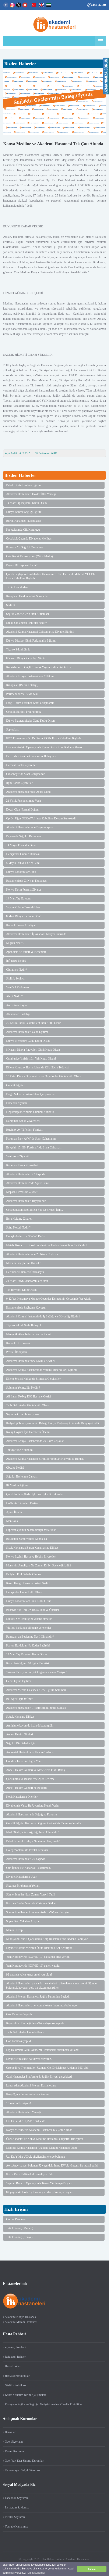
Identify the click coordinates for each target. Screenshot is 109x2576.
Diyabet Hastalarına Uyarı (21, 1876)
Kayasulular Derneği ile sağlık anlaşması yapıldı (35, 2023)
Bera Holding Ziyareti (19, 1218)
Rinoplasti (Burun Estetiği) (22, 685)
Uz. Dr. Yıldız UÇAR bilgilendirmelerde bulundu (35, 2156)
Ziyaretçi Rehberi (11, 2347)
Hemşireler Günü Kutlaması (23, 854)
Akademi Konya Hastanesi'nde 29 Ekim (30, 676)
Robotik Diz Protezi (18, 1343)
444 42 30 (99, 5)
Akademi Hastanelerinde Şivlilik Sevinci (30, 1361)
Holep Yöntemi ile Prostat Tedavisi (27, 1850)
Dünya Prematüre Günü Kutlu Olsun (28, 1040)
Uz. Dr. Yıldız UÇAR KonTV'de (25, 2121)
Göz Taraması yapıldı (19, 2041)
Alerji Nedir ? (14, 996)
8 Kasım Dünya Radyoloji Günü (25, 658)
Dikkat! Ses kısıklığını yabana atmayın (29, 1618)
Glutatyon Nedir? (16, 969)
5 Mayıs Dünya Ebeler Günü (23, 863)
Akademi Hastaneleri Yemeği (23, 2112)
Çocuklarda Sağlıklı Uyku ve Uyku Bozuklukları (35, 1494)
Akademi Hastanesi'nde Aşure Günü (27, 1183)
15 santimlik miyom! (18, 2103)
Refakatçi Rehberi (12, 2356)
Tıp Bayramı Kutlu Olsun (21, 1289)
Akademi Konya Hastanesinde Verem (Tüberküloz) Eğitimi (41, 1369)
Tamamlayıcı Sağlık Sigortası (18, 2470)
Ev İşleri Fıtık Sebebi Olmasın (24, 1574)
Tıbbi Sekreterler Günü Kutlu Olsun (27, 1405)
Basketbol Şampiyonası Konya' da (26, 1538)
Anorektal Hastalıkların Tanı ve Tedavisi (30, 1752)
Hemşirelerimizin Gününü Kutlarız (27, 1236)
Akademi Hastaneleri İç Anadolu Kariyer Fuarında (36, 934)
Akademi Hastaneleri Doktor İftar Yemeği (31, 494)
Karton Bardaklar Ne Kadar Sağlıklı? (28, 1645)
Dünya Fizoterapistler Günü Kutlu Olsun (30, 720)
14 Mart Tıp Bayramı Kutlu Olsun (26, 503)
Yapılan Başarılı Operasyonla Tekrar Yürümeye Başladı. (39, 2183)
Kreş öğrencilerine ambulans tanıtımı (28, 2094)
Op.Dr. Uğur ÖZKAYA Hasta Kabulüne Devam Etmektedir (41, 818)
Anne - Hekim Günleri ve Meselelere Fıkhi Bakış (35, 1770)
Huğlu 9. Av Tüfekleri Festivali (24, 1129)
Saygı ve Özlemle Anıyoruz (22, 1414)
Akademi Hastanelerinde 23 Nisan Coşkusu (32, 1254)
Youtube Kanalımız (12, 2526)
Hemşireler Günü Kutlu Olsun (24, 1592)
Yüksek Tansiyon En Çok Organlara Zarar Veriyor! (36, 1672)
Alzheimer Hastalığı (18, 1014)
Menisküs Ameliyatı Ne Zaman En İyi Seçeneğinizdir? (38, 1565)
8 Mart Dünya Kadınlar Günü (23, 916)
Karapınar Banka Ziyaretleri (23, 1120)
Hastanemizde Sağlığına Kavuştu (26, 1307)
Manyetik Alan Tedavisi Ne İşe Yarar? (28, 1334)
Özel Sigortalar (10, 2441)
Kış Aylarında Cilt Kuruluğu (23, 529)
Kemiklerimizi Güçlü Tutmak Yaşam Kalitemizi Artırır (38, 667)
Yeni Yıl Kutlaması (17, 987)
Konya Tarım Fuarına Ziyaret (23, 889)
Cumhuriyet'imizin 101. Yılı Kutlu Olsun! (31, 1058)
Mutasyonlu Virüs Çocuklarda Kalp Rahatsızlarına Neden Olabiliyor (47, 1939)
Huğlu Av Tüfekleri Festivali (23, 1503)
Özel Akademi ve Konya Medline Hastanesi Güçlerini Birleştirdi (44, 2138)
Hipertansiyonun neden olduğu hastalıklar (31, 1529)
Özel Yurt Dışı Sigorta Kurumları (21, 2460)
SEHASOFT (98, 2560)
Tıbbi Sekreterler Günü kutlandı (25, 2032)
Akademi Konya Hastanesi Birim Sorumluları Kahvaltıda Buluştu (45, 1458)
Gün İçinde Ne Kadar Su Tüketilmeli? (28, 1867)
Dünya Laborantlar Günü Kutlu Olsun (28, 1601)
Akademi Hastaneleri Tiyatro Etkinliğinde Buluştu (36, 1707)
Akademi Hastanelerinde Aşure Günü (28, 791)
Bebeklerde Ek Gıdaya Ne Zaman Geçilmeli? (33, 1841)
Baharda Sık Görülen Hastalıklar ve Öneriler (32, 1610)
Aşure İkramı (14, 1512)
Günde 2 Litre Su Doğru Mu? (23, 1761)
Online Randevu (15, 2219)
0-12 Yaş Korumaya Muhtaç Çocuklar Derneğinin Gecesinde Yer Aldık (48, 1298)
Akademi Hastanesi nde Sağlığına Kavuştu (31, 1814)
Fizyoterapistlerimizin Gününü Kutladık (30, 1112)
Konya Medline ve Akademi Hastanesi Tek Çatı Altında (39, 2130)
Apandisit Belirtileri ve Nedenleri (26, 951)
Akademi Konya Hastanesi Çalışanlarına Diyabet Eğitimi (40, 631)
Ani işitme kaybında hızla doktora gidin (29, 1725)
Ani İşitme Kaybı (16, 1005)
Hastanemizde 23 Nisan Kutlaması (26, 880)
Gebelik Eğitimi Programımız (23, 711)
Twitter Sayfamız (11, 2517)
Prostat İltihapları (16, 1352)
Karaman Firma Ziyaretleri (22, 1165)
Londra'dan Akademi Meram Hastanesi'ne (31, 2085)
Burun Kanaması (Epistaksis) (23, 520)
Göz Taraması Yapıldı (19, 2014)
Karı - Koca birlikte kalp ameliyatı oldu (29, 2174)
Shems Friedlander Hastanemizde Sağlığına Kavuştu (37, 1912)
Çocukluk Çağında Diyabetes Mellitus (29, 538)
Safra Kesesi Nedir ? (18, 1227)
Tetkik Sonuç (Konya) (19, 2237)
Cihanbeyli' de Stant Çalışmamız (25, 774)
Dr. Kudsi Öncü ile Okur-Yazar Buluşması (31, 756)
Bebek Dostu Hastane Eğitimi (24, 485)
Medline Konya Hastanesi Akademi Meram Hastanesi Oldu (41, 2147)
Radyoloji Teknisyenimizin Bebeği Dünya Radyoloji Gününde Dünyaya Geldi (52, 1423)
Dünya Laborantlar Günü (21, 871)
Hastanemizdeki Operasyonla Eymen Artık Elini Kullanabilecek (44, 747)
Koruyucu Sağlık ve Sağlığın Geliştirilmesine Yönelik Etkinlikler (40, 2404)
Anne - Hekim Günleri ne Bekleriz (26, 1787)
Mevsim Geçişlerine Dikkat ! (23, 1263)
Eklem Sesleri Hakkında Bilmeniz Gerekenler (33, 1378)
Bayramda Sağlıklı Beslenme (23, 836)
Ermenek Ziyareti (16, 1103)
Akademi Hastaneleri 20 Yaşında (25, 1859)
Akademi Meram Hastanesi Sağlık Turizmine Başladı (38, 1996)
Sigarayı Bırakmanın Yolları (23, 1885)
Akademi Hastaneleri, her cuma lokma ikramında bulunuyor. (42, 2005)
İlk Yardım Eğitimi (17, 1485)
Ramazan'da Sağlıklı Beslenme (24, 547)
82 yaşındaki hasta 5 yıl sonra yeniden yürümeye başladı (39, 2192)
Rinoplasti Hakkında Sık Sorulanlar (27, 596)
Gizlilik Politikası (11, 2385)
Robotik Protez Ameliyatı (21, 925)
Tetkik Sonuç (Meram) (19, 2228)
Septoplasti (12, 729)
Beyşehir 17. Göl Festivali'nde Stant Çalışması (33, 1147)
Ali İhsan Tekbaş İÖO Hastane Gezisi (28, 1396)
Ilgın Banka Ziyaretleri (19, 782)
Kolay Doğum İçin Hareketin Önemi (28, 1432)
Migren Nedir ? (15, 943)
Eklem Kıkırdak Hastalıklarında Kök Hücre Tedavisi (37, 1067)
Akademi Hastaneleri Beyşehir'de (26, 1200)
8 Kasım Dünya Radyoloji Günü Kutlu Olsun (33, 1049)
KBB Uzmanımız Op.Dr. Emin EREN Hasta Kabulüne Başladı (43, 738)
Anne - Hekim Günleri (19, 1734)
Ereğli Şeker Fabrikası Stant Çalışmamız (30, 1094)
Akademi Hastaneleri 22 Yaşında (25, 1174)
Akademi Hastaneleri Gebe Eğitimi (27, 1031)
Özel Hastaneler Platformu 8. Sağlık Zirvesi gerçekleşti (39, 2076)
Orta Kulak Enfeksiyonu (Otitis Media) (29, 556)
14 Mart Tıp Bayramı (18, 898)
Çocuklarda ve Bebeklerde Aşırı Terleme (30, 1779)
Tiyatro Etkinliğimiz (18, 649)
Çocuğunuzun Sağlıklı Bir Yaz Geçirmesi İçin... (34, 1209)
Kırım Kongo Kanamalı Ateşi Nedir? (28, 1583)
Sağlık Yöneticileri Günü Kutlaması (27, 614)
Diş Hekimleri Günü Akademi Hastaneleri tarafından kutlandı (42, 2050)
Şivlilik (10, 605)
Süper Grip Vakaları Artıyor (22, 1921)
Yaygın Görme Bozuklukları (23, 907)
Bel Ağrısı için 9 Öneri (19, 1698)
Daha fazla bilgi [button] (36, 2572)
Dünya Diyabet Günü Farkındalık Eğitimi (31, 640)
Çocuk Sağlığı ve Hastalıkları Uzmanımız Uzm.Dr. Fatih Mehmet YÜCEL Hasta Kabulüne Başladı (50, 576)
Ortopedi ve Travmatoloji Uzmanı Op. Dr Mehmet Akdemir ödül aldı (47, 2067)
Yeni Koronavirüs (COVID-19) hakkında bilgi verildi (38, 1956)
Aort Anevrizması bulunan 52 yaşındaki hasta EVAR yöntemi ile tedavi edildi (52, 2165)
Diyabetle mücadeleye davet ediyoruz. (29, 2058)
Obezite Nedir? (15, 1467)
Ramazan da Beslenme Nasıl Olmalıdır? (30, 1636)
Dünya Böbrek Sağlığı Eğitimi (24, 511)
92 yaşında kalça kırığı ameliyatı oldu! (29, 1974)
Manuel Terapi (15, 1930)
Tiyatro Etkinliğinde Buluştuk (24, 1325)
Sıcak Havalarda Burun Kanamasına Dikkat (32, 1547)
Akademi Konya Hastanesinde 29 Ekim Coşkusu (35, 1441)
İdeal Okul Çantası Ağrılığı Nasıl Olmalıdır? (32, 1832)
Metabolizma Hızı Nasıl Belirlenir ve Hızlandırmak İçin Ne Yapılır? (46, 1245)
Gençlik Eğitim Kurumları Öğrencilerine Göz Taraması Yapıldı (43, 1823)
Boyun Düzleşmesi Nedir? (22, 565)
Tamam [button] (91, 2569)
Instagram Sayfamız (13, 2507)
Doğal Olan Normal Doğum (22, 809)
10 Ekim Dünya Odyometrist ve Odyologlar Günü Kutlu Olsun (43, 1076)
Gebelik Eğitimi (15, 1085)
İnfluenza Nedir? (16, 960)
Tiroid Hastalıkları (17, 587)
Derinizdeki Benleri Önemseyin (25, 1272)
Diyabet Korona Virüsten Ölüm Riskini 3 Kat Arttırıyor (39, 1947)
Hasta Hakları (9, 2366)
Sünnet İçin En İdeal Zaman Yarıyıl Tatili (30, 1894)
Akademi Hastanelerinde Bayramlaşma (29, 827)
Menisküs (12, 1521)
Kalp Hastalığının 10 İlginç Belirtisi (27, 1663)
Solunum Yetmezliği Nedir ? (23, 1387)
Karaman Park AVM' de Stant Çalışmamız (31, 1138)
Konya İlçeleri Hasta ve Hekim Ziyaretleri (31, 1556)
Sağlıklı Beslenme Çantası (22, 1476)
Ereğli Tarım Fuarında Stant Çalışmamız (30, 702)
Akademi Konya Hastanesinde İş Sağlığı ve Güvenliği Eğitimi (43, 1316)
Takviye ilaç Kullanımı (20, 1449)
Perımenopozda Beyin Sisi (22, 694)
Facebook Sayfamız (13, 2498)
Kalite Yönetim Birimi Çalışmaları (21, 2394)
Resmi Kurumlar (11, 2451)
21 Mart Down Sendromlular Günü (27, 1280)
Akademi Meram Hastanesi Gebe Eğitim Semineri (36, 1690)
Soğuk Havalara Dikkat (20, 1716)
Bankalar (6, 2432)
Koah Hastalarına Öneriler (22, 1796)
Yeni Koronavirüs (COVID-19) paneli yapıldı (33, 1965)
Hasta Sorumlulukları (14, 2375)
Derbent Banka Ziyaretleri (21, 765)
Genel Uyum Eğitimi (18, 1681)
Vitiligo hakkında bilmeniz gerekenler (28, 1627)
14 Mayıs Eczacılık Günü (21, 845)
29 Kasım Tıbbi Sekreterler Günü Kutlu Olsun (33, 1023)
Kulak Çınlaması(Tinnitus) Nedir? (26, 622)
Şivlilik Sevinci (15, 978)
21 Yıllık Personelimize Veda (23, 800)
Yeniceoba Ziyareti (17, 1156)
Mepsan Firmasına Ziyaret (22, 1192)
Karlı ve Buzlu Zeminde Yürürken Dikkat (31, 1903)
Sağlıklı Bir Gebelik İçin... (22, 1743)
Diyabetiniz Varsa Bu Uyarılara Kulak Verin (32, 1805)
